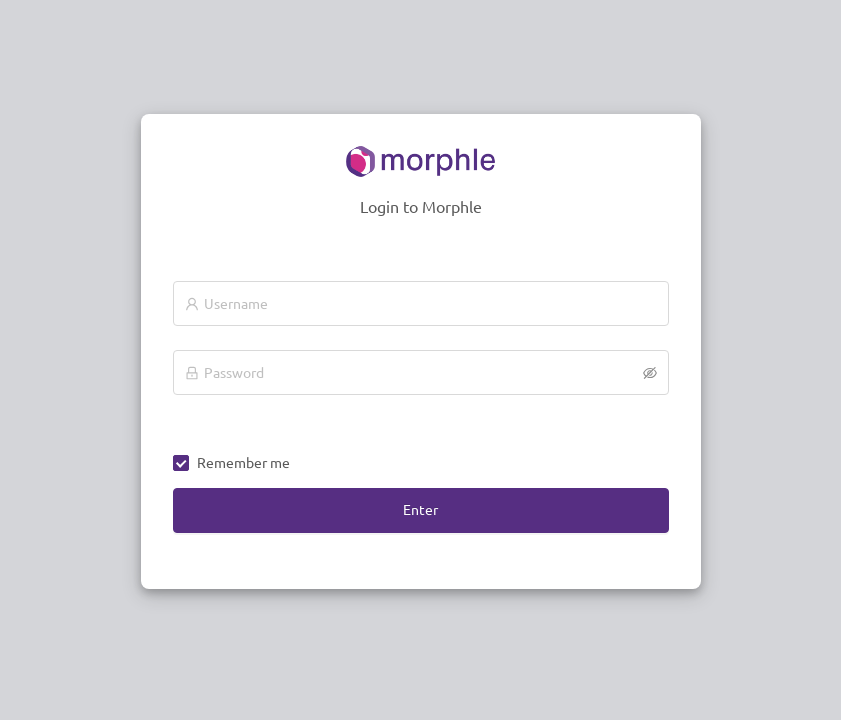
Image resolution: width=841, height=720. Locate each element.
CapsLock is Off (221, 408)
